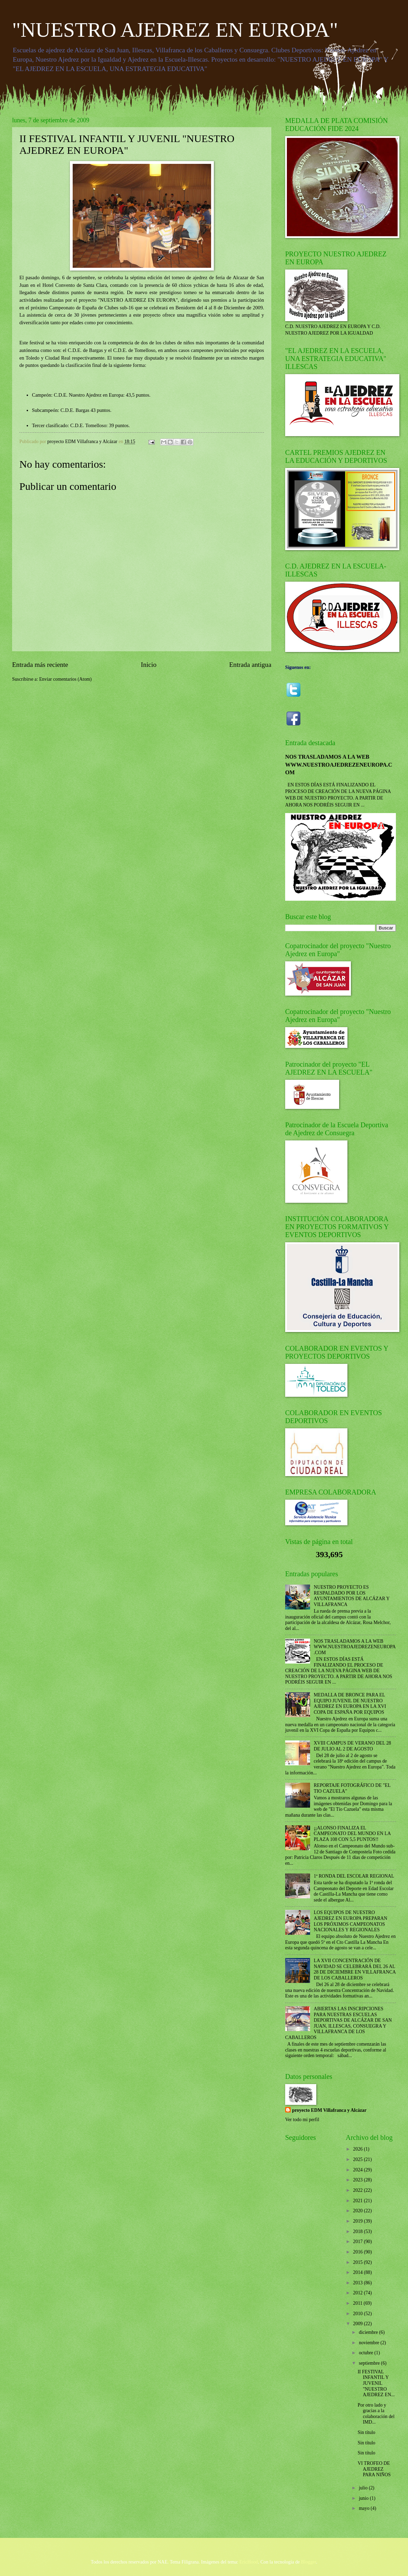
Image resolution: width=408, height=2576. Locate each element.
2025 (358, 2159)
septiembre (370, 2363)
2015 (358, 2262)
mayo (365, 2508)
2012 (358, 2292)
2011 (358, 2303)
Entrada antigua (250, 664)
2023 (358, 2179)
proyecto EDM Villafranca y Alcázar (329, 2110)
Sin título (366, 2432)
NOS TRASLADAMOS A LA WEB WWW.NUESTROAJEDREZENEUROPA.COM (338, 764)
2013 (358, 2282)
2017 (358, 2241)
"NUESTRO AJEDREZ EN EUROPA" (175, 29)
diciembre (369, 2332)
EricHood (248, 2562)
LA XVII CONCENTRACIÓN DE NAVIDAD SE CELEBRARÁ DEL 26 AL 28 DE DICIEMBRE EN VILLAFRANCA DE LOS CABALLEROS (355, 1969)
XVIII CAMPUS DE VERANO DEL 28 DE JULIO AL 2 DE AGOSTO (352, 1746)
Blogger (308, 2562)
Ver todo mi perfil (302, 2119)
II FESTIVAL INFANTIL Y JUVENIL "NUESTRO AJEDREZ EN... (376, 2383)
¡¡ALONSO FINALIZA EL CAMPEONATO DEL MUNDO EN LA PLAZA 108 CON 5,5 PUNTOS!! (352, 1833)
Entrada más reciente (40, 664)
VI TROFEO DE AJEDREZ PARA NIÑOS (373, 2469)
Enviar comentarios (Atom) (65, 679)
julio (364, 2487)
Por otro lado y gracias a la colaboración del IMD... (376, 2413)
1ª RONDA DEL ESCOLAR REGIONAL (354, 1876)
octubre (366, 2352)
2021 (358, 2200)
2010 (358, 2313)
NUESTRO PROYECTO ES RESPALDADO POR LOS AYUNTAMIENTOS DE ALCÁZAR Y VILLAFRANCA (352, 1596)
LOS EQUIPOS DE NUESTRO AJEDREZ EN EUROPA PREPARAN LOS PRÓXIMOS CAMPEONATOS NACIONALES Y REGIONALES (351, 1921)
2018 (358, 2231)
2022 (358, 2190)
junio (364, 2498)
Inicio (148, 664)
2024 (358, 2169)
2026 (358, 2149)
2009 (358, 2323)
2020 (358, 2210)
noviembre (369, 2342)
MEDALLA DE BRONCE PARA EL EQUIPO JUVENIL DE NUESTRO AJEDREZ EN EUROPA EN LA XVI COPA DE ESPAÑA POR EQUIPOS (350, 1703)
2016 (358, 2252)
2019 (358, 2221)
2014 (358, 2272)
